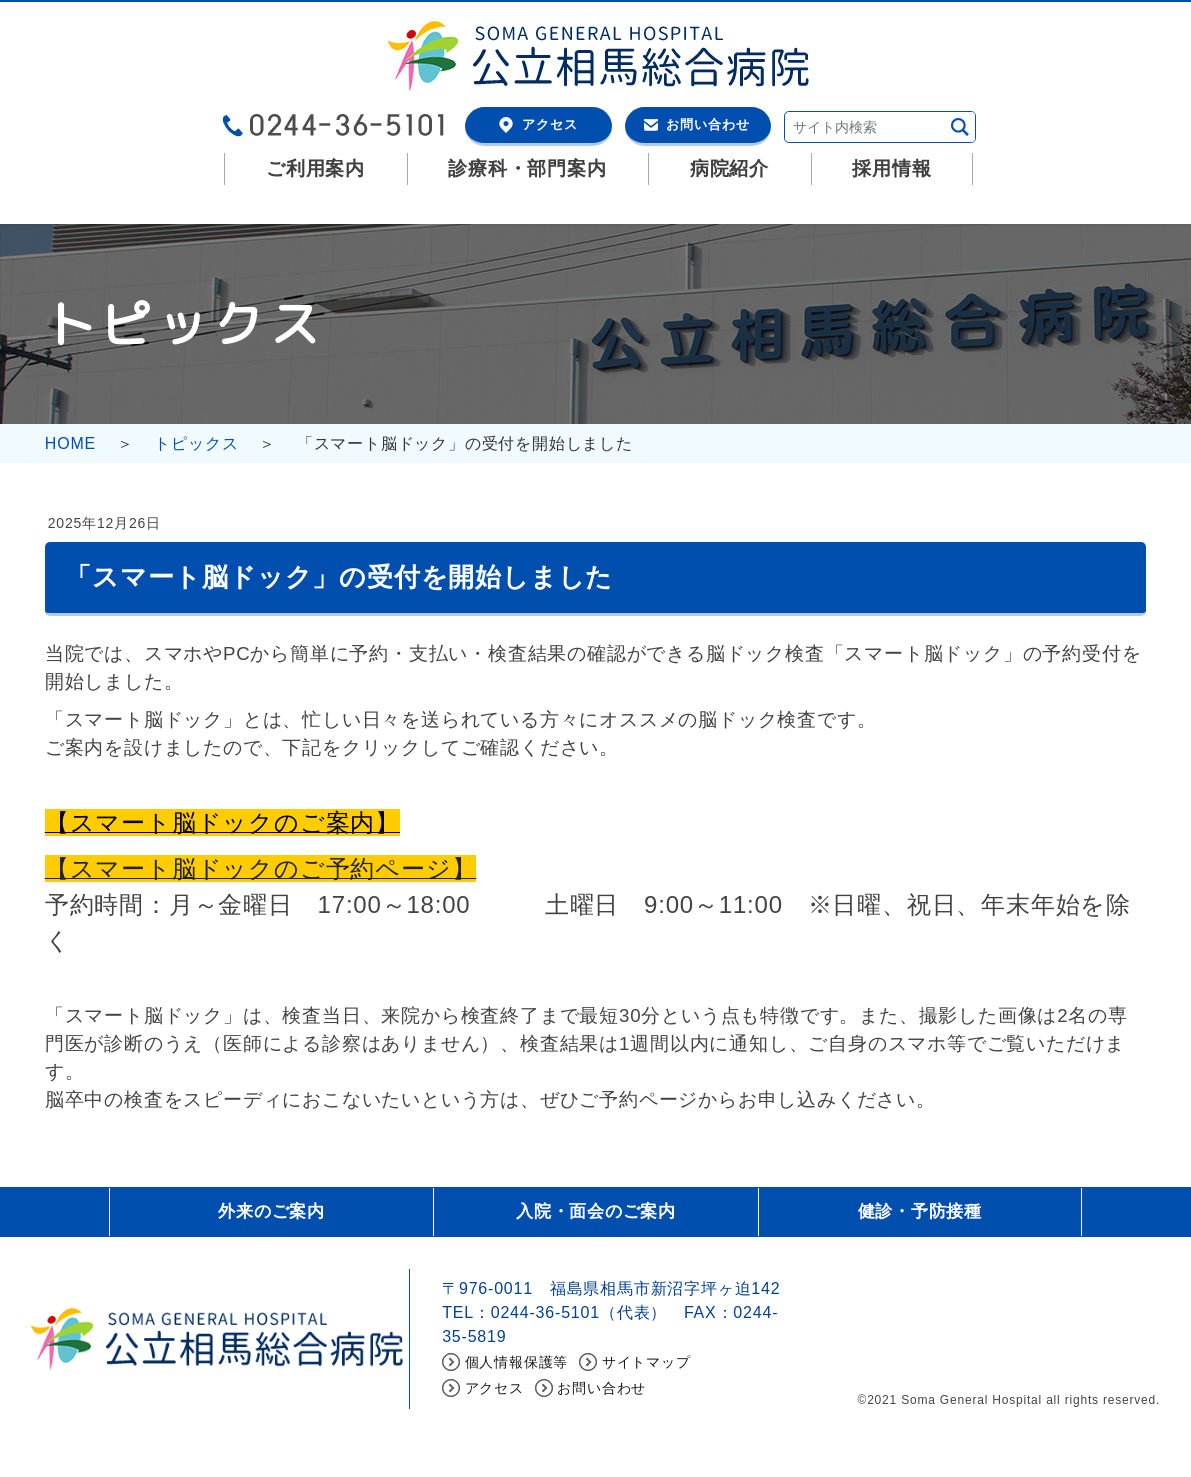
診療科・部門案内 (527, 168)
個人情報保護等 (517, 1365)
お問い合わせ (708, 124)
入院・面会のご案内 (595, 1213)
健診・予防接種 (920, 1213)
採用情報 (891, 168)
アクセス (550, 124)
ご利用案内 (315, 168)
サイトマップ (646, 1365)
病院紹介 (729, 168)
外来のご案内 (271, 1213)
